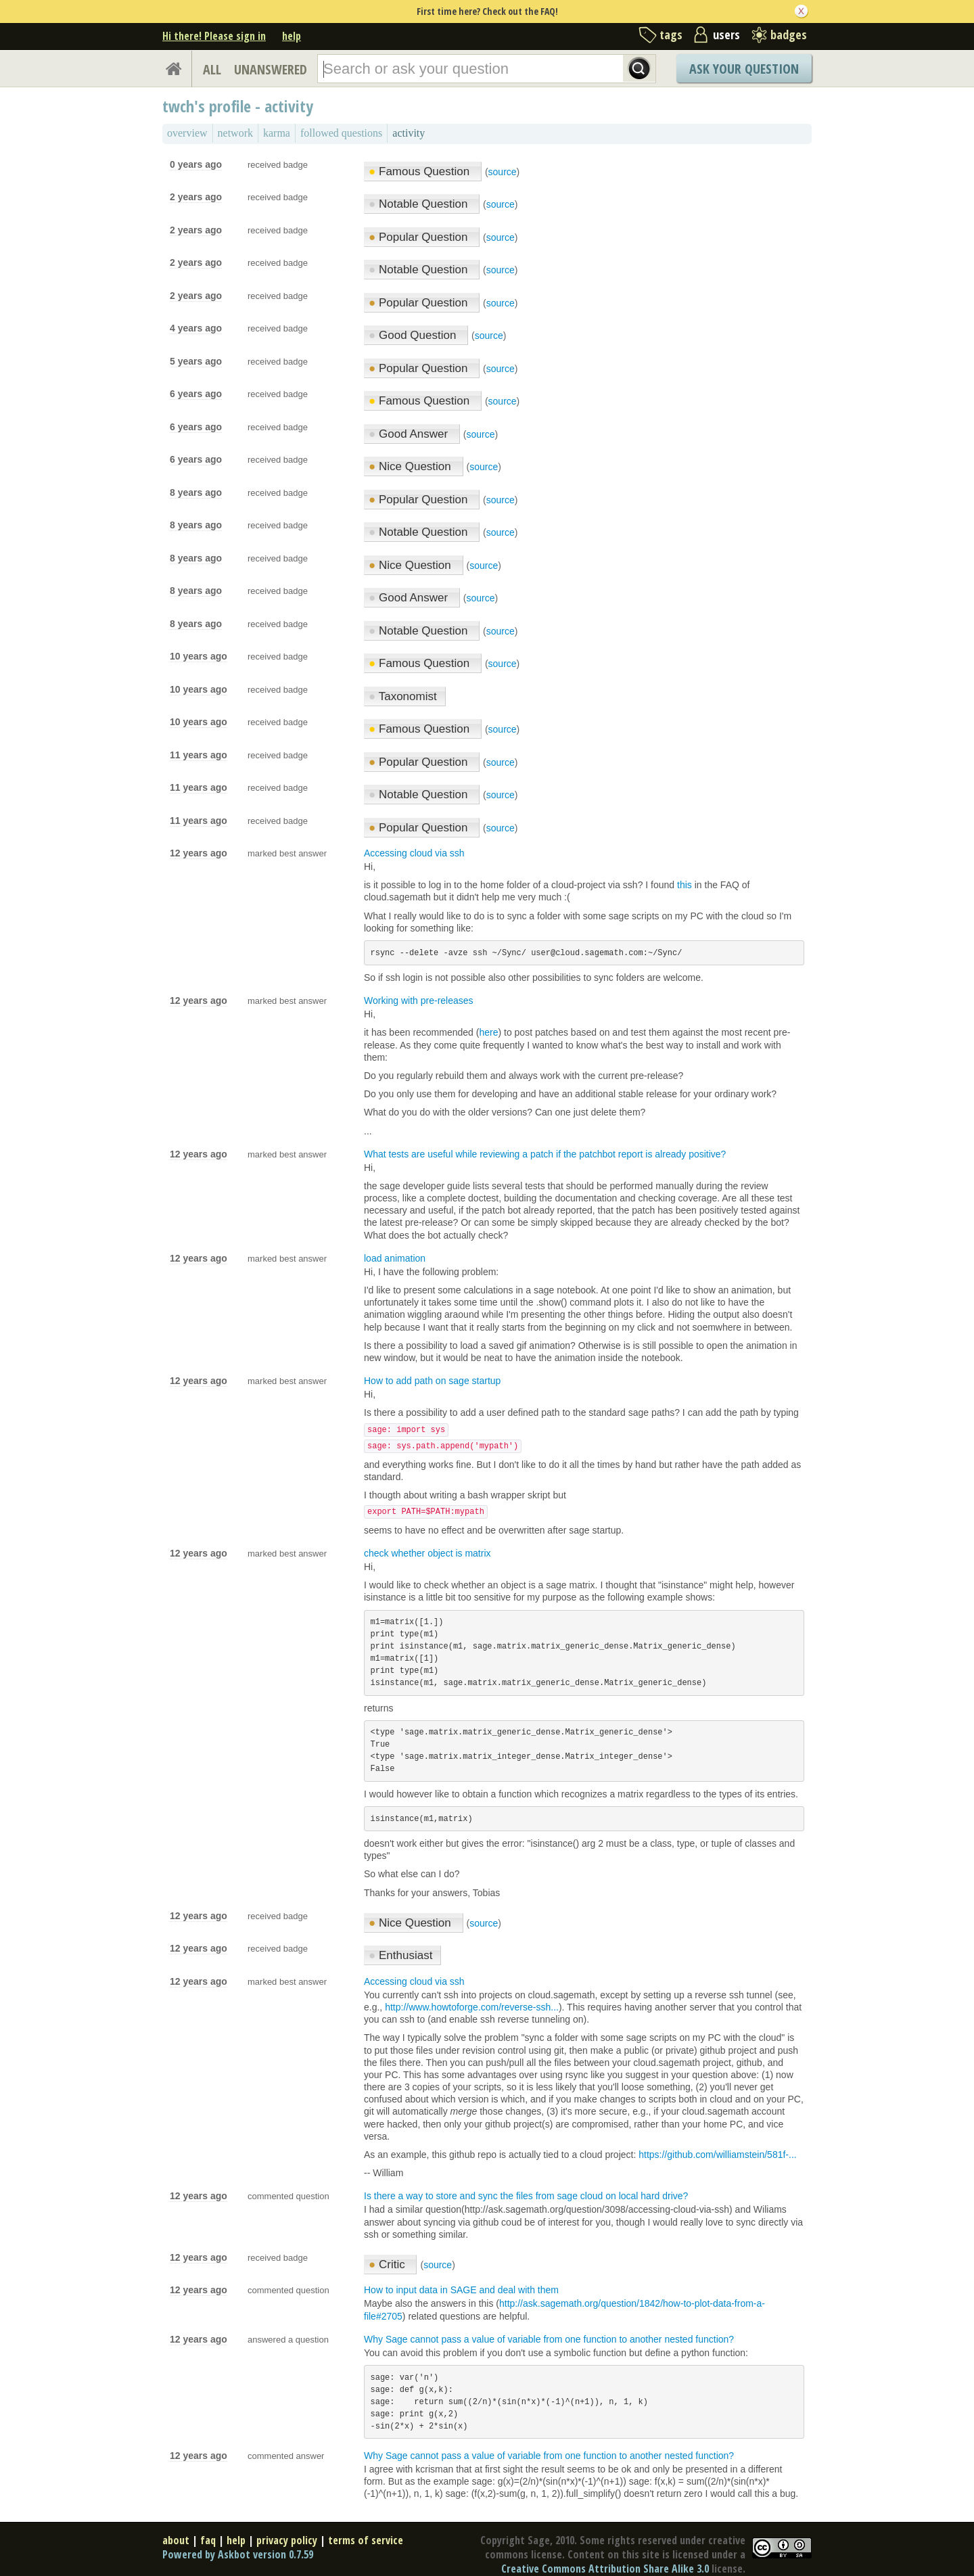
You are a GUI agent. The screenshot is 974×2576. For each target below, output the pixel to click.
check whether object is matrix (427, 1553)
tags (670, 34)
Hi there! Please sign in (214, 35)
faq (208, 2540)
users (726, 34)
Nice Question (412, 466)
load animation (394, 1258)
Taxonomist (403, 696)
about (175, 2540)
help (291, 35)
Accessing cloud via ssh (414, 853)
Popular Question (420, 237)
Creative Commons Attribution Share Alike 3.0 (605, 2568)
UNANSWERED (270, 69)
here (488, 1032)
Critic (388, 2264)
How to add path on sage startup (432, 1380)
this (684, 884)
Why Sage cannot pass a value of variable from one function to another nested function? (549, 2339)
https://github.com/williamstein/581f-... (717, 2154)
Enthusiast (400, 1955)
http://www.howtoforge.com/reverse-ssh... (472, 2007)
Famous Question (421, 171)
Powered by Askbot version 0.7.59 (237, 2554)
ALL (212, 69)
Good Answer (410, 434)
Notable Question (420, 204)
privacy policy (286, 2540)
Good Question (414, 335)
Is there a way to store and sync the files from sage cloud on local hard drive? (526, 2195)
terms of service (365, 2540)
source (502, 171)
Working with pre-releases (418, 1000)
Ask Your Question (744, 69)
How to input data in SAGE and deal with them (461, 2289)
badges (788, 34)
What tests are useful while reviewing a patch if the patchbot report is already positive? (545, 1154)
